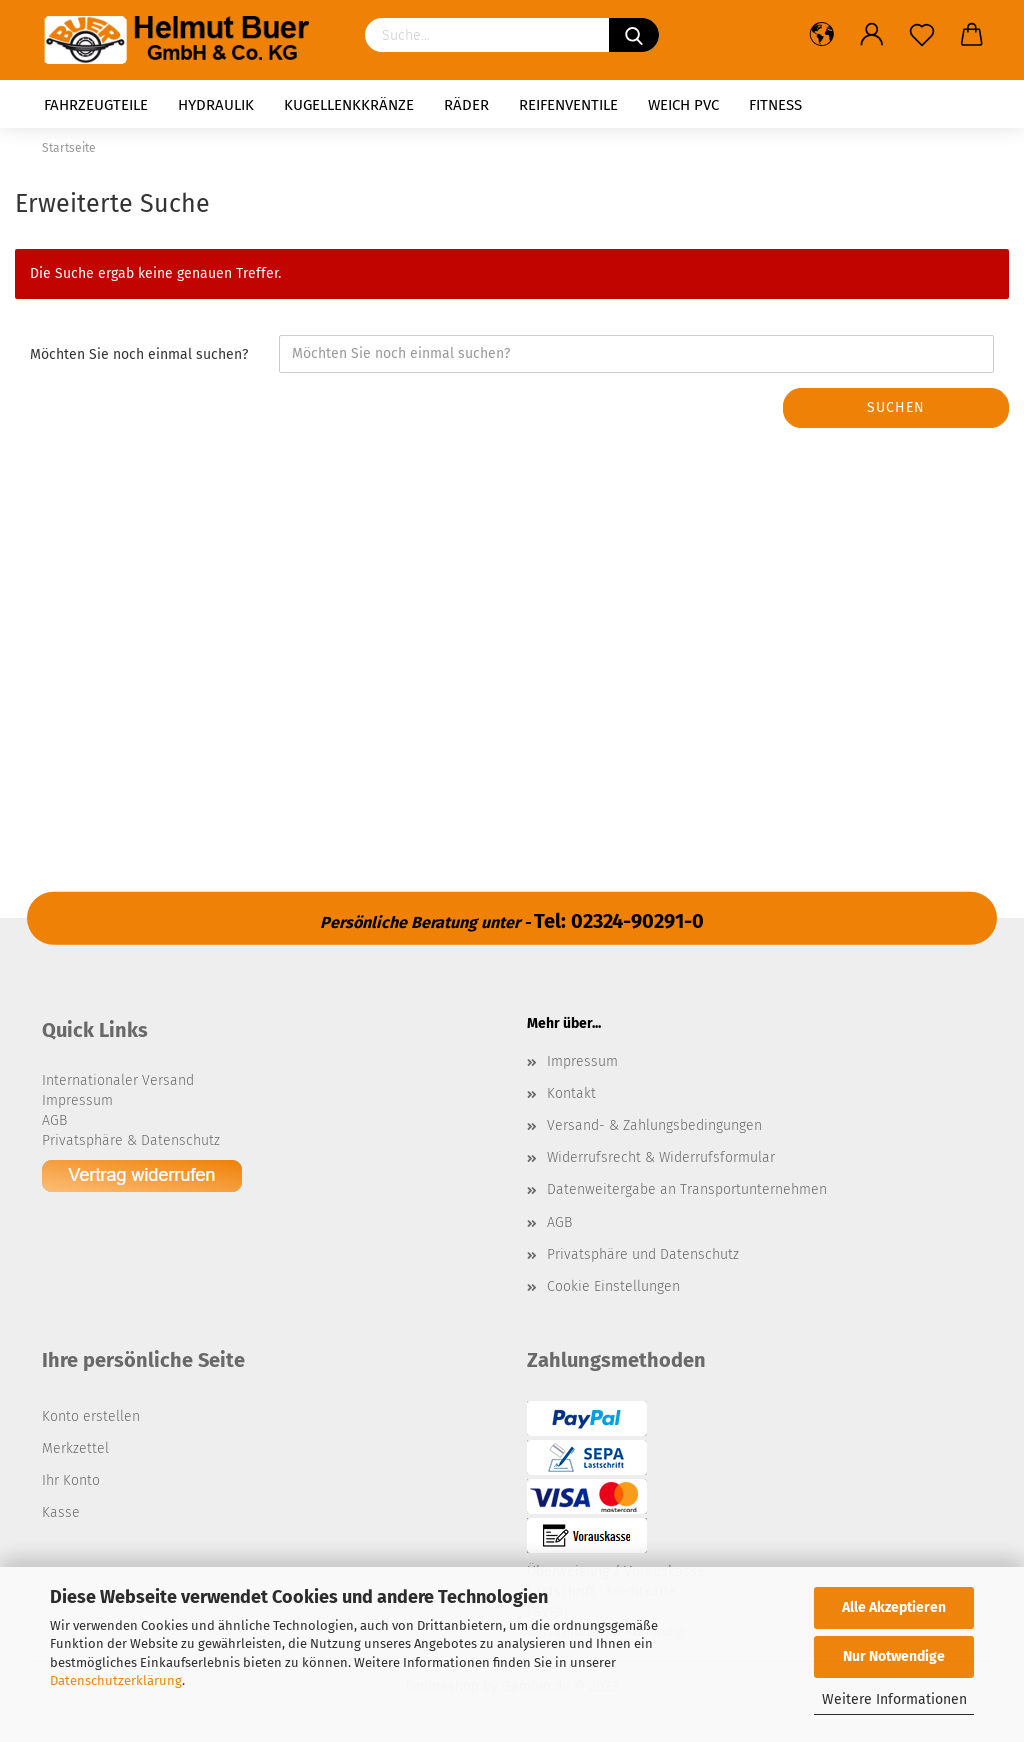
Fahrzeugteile (96, 105)
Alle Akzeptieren (894, 1607)
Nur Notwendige (894, 1656)
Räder (466, 105)
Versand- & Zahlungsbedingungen (654, 1125)
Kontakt (571, 1093)
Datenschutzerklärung (116, 1680)
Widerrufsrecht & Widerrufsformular (661, 1157)
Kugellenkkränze (349, 105)
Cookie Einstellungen (613, 1286)
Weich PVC (683, 105)
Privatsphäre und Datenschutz (643, 1254)
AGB (559, 1222)
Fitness (775, 105)
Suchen (896, 407)
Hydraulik (216, 105)
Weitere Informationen (894, 1699)
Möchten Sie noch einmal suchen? (139, 354)
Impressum (582, 1061)
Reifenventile (568, 105)
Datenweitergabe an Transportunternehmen (687, 1189)
